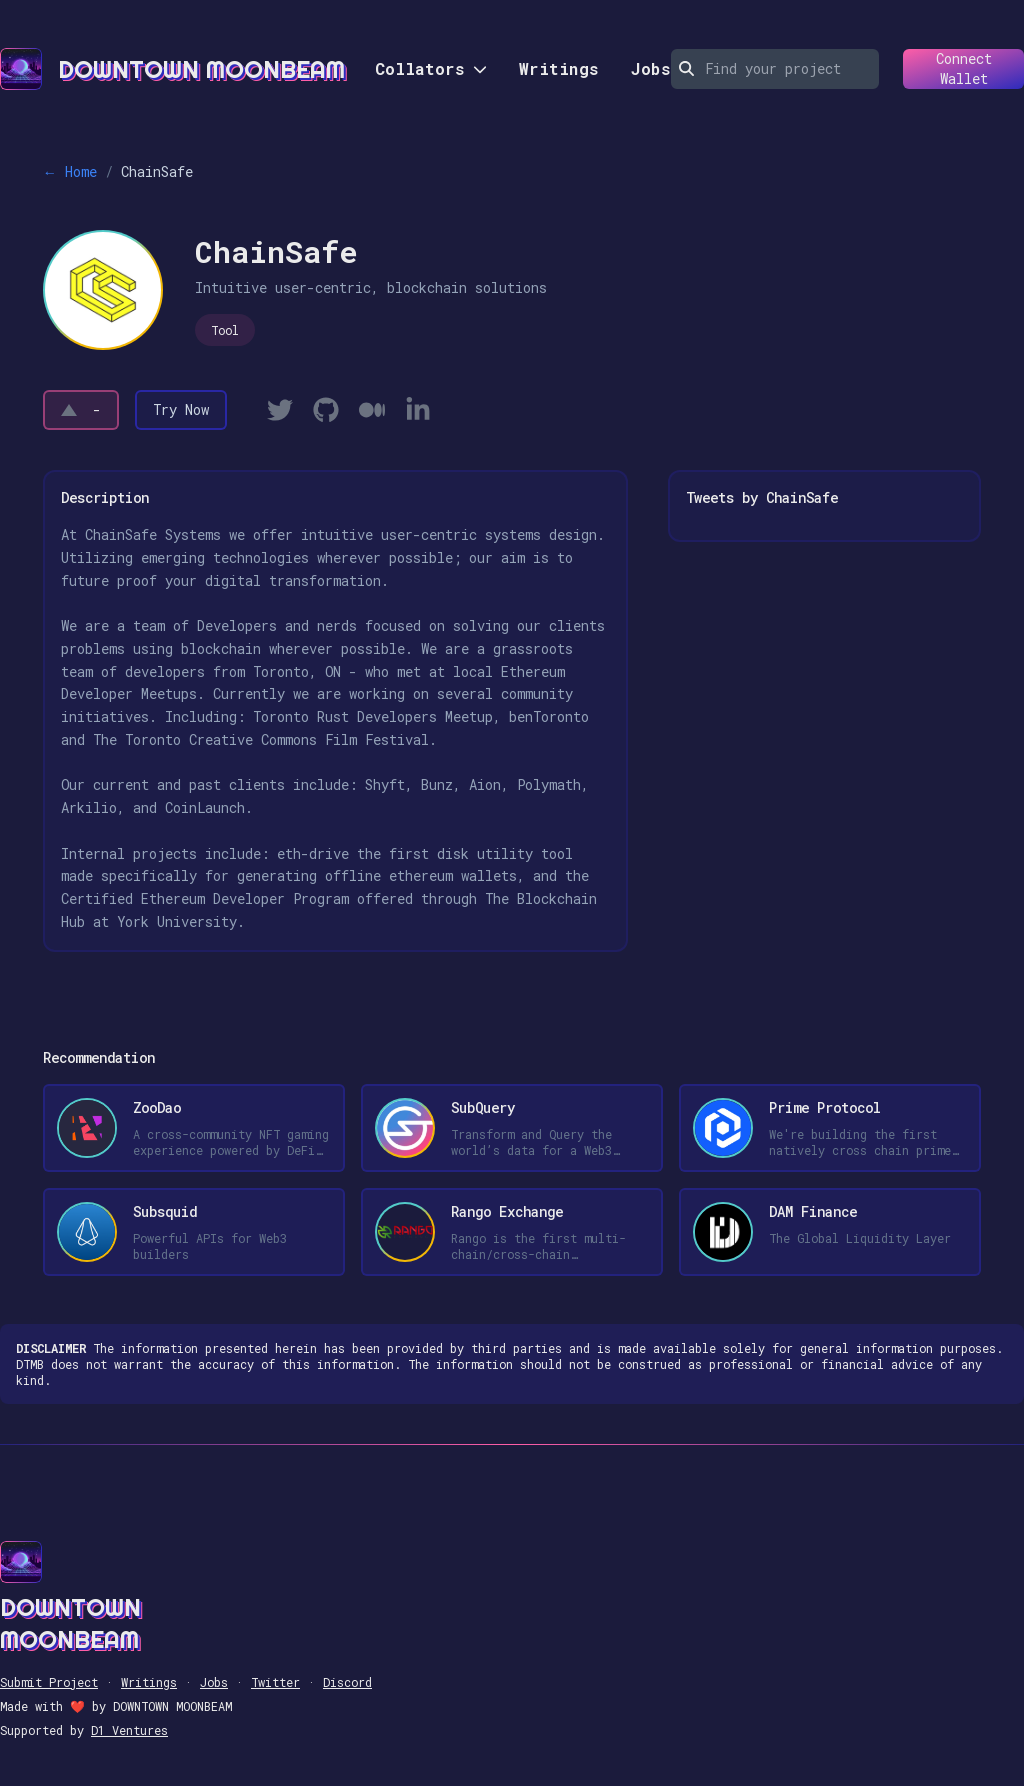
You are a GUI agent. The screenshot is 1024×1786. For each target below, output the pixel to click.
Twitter (275, 1682)
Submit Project (49, 1682)
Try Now (181, 409)
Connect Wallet (947, 69)
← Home (70, 171)
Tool (225, 330)
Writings (559, 68)
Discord (347, 1682)
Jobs (651, 68)
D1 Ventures (129, 1730)
